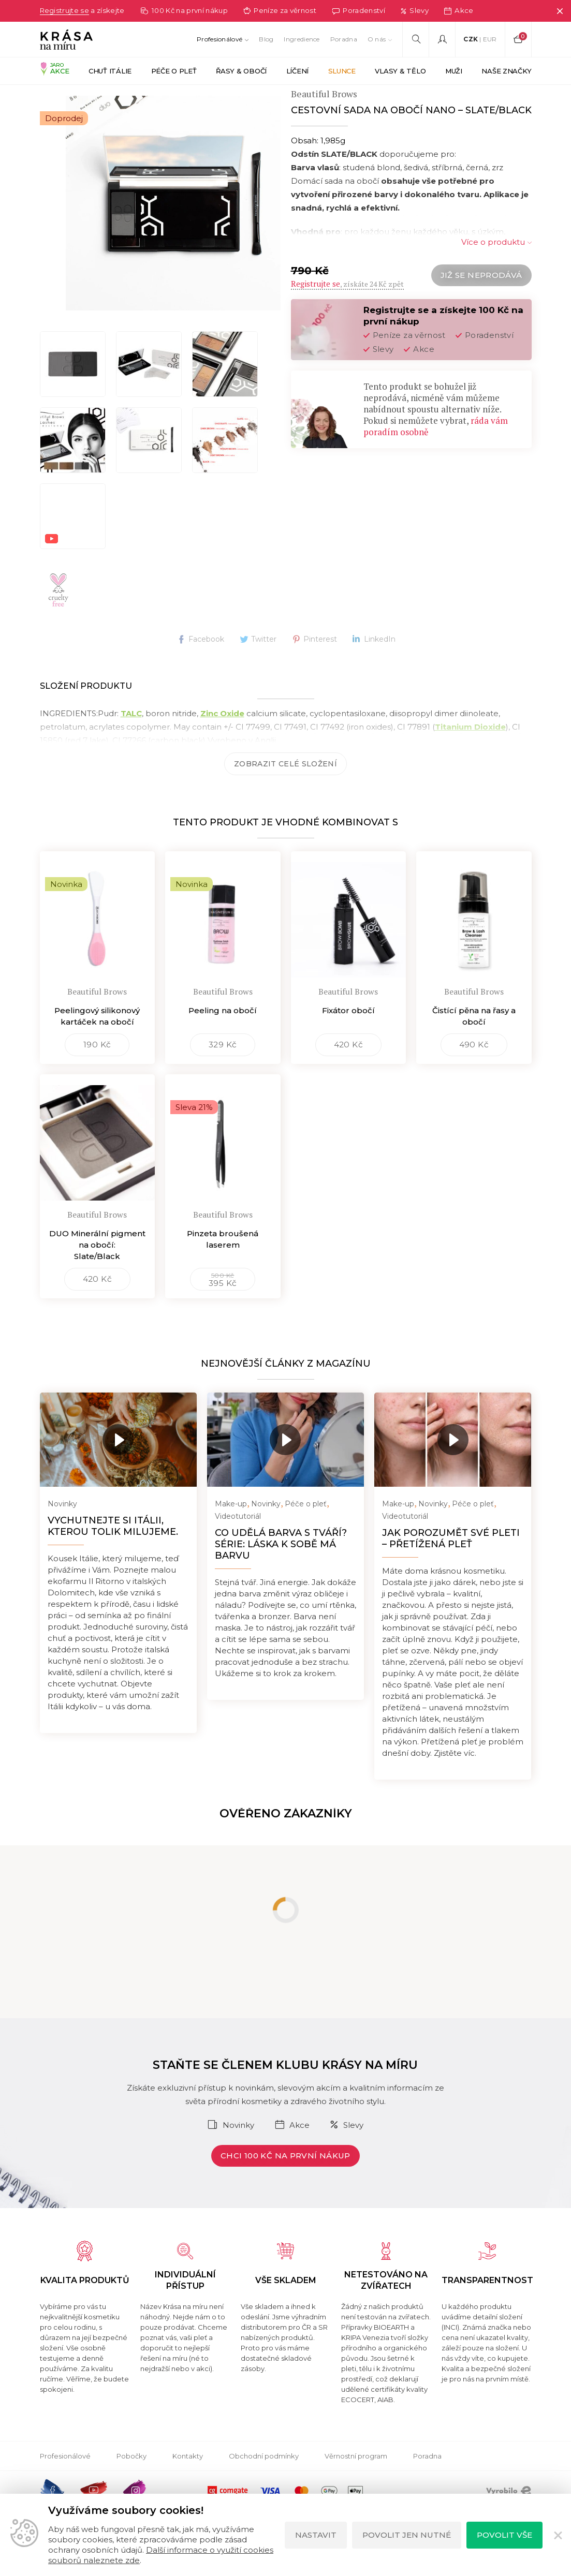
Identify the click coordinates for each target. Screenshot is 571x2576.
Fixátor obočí (348, 1035)
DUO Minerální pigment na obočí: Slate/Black (97, 1269)
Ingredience (301, 39)
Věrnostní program (356, 2481)
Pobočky (131, 2481)
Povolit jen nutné (406, 2535)
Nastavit (315, 2535)
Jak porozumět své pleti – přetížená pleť (451, 1563)
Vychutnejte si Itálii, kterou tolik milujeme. (113, 1550)
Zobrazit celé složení (285, 788)
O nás (377, 39)
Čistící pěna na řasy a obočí (474, 1041)
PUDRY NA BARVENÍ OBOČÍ (255, 97)
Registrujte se (66, 11)
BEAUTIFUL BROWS (145, 97)
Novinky (62, 1528)
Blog (266, 39)
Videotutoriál (238, 1541)
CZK (470, 39)
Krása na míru (64, 97)
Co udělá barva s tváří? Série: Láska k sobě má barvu (281, 1569)
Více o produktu (493, 267)
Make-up (231, 1528)
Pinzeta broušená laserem (222, 1264)
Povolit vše (504, 2535)
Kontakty (187, 2481)
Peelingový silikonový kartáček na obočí (97, 1041)
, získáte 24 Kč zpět (347, 309)
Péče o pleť (306, 1528)
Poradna (343, 39)
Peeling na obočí (222, 1035)
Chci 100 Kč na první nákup (285, 2180)
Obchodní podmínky (264, 2481)
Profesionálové (219, 39)
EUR (490, 39)
